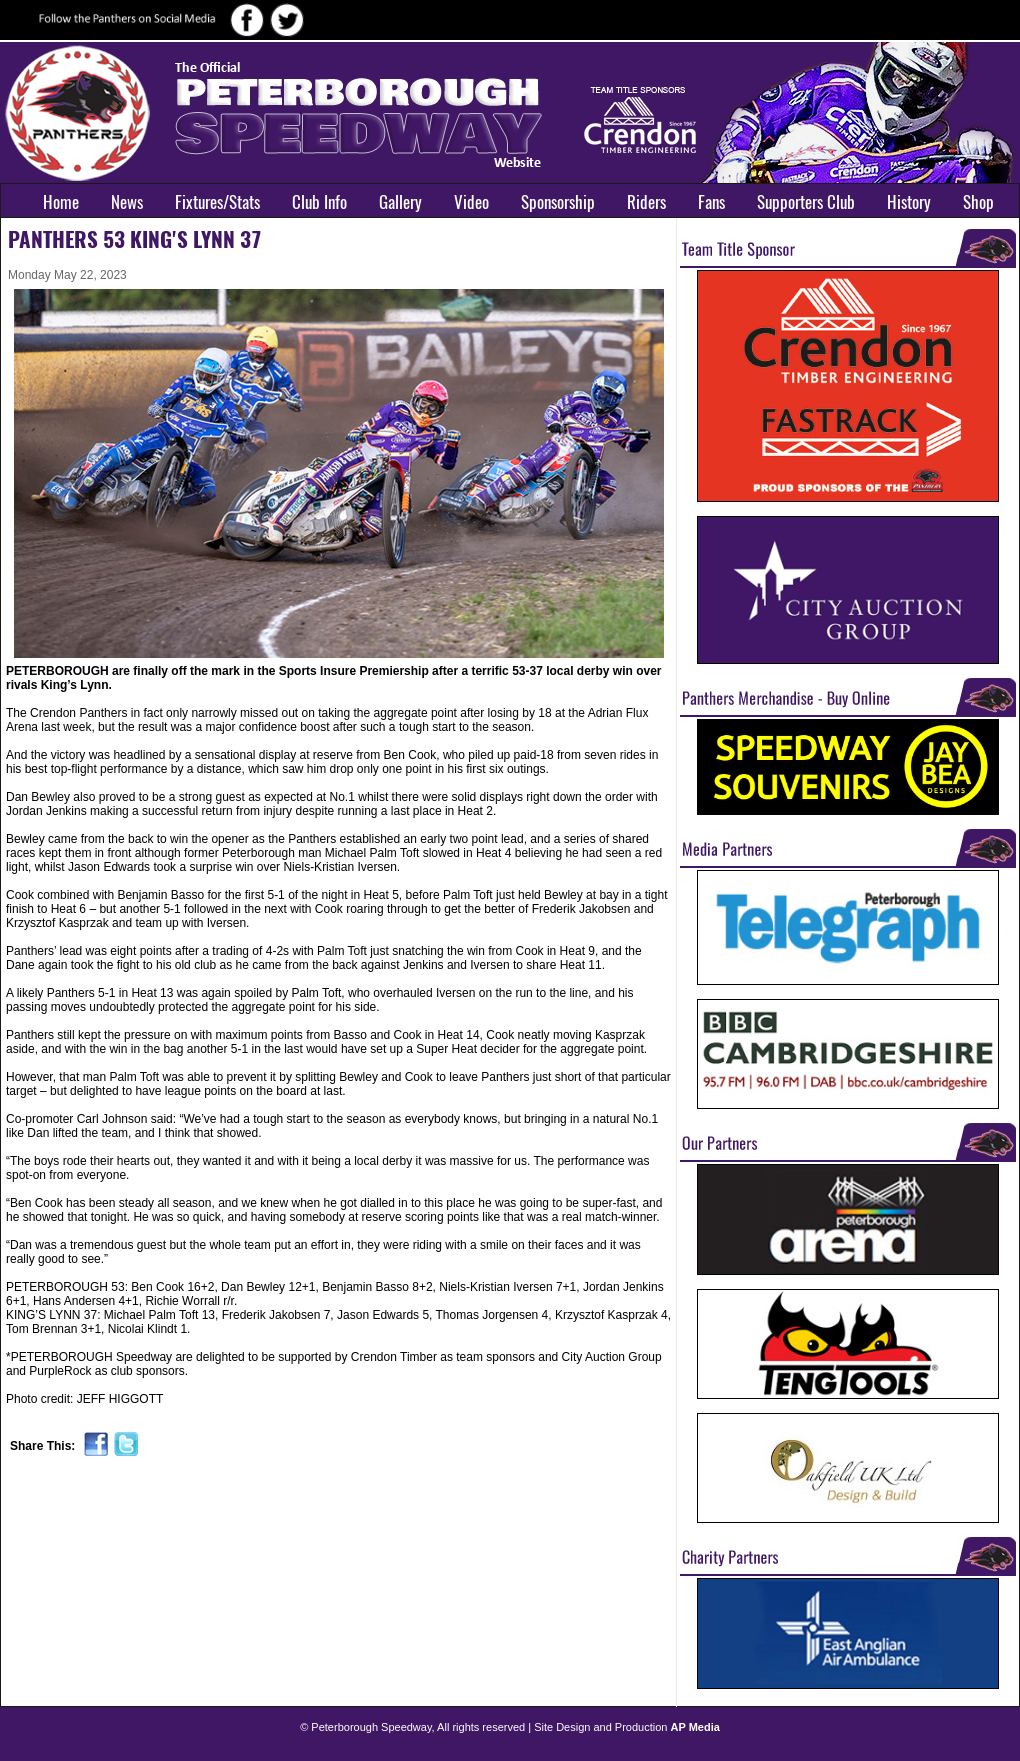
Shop (978, 202)
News (127, 202)
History (909, 202)
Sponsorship (558, 202)
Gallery (400, 202)
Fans (711, 202)
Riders (646, 202)
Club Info (319, 202)
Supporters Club (806, 202)
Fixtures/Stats (217, 202)
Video (471, 202)
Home (61, 202)
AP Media (695, 1727)
